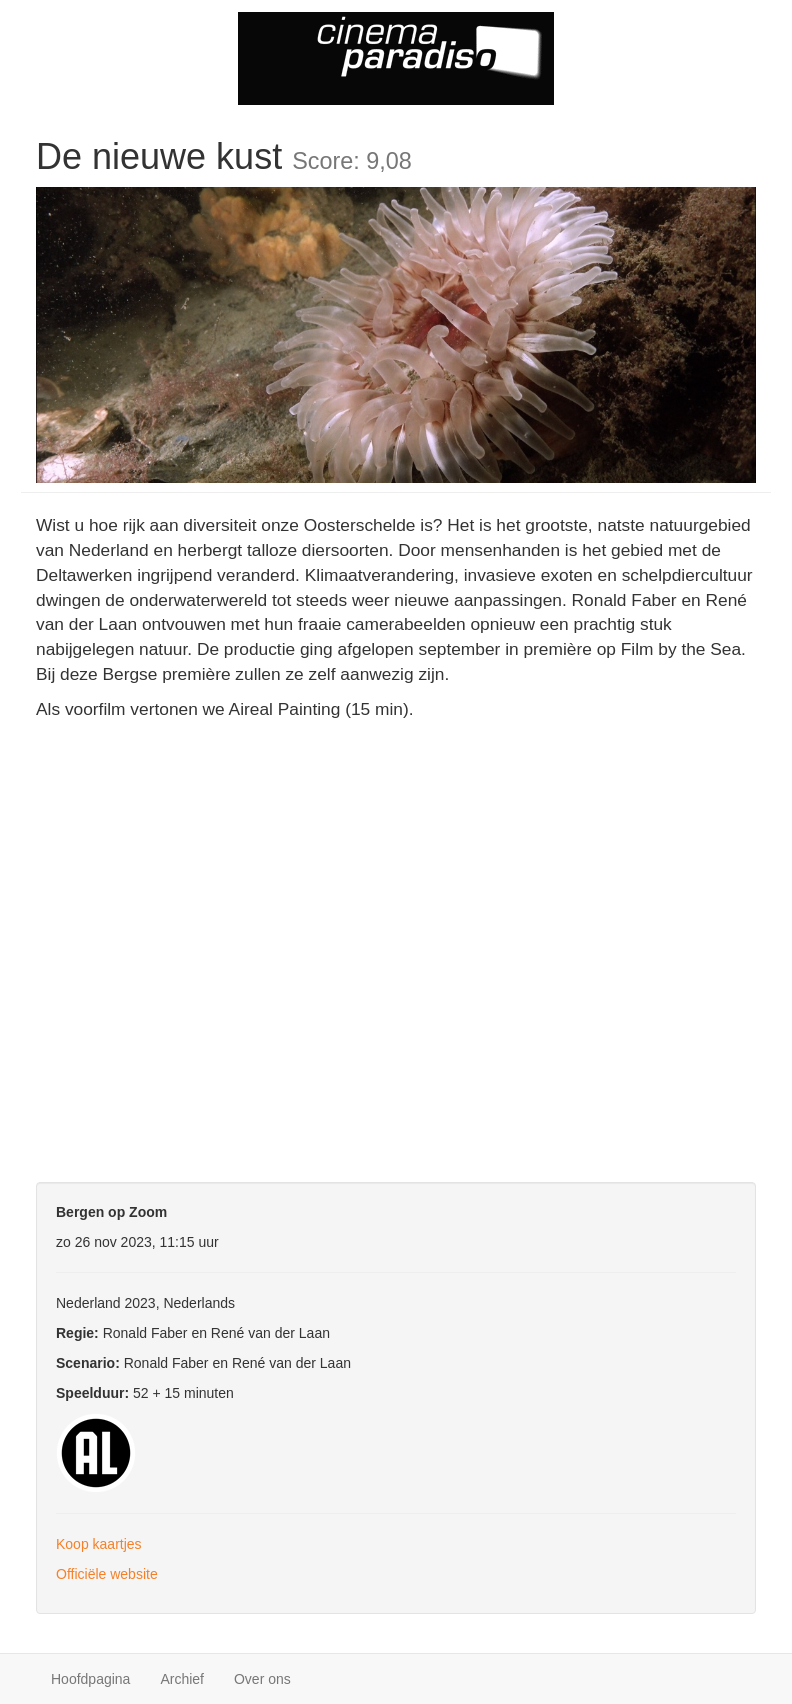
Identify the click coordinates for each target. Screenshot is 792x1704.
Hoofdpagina (90, 1679)
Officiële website (107, 1574)
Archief (182, 1679)
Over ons (262, 1679)
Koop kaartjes (99, 1544)
